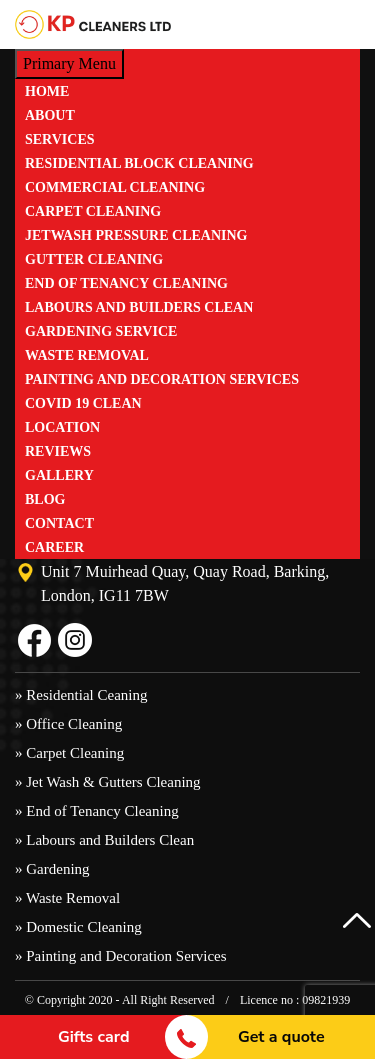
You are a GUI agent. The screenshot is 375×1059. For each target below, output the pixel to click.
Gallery (59, 475)
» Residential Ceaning (81, 695)
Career (54, 547)
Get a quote (281, 1037)
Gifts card (94, 1037)
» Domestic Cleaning (78, 927)
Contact (59, 523)
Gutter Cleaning (94, 259)
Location (62, 427)
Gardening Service (101, 331)
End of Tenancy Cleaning (126, 283)
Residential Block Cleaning (139, 163)
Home (47, 91)
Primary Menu (69, 63)
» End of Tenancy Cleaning (97, 811)
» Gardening (52, 869)
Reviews (58, 451)
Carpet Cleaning (93, 211)
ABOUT (50, 115)
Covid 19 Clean (83, 403)
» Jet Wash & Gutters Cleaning (108, 782)
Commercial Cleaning (115, 187)
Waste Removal (87, 355)
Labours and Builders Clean (139, 307)
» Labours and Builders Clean (104, 840)
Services (60, 139)
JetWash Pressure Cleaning (136, 235)
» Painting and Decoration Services (121, 956)
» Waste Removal (67, 898)
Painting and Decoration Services (162, 379)
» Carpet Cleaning (69, 753)
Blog (45, 499)
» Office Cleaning (68, 724)
